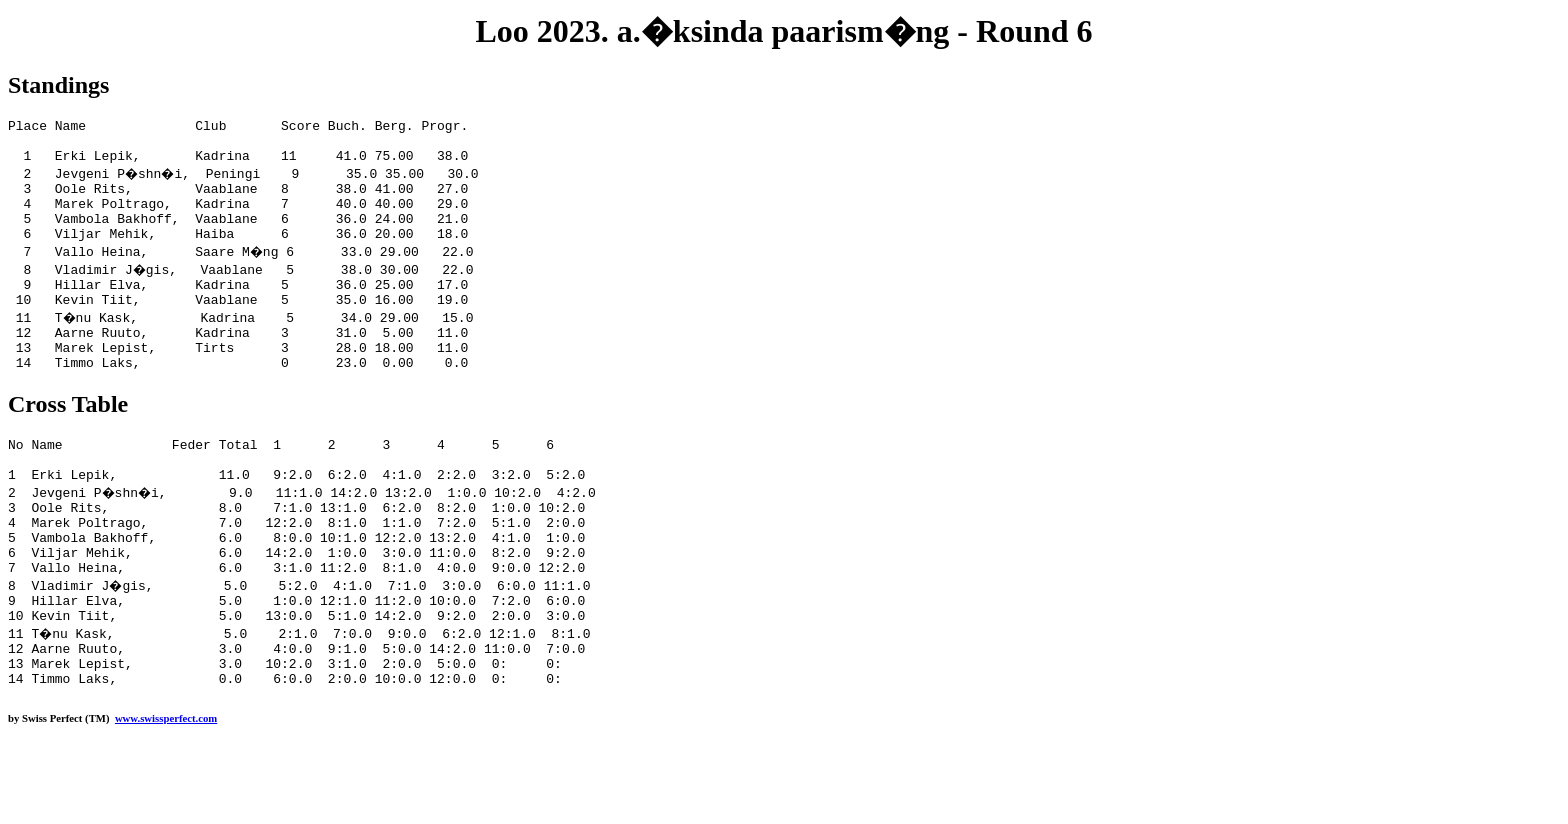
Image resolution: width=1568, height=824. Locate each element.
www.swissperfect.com (166, 793)
